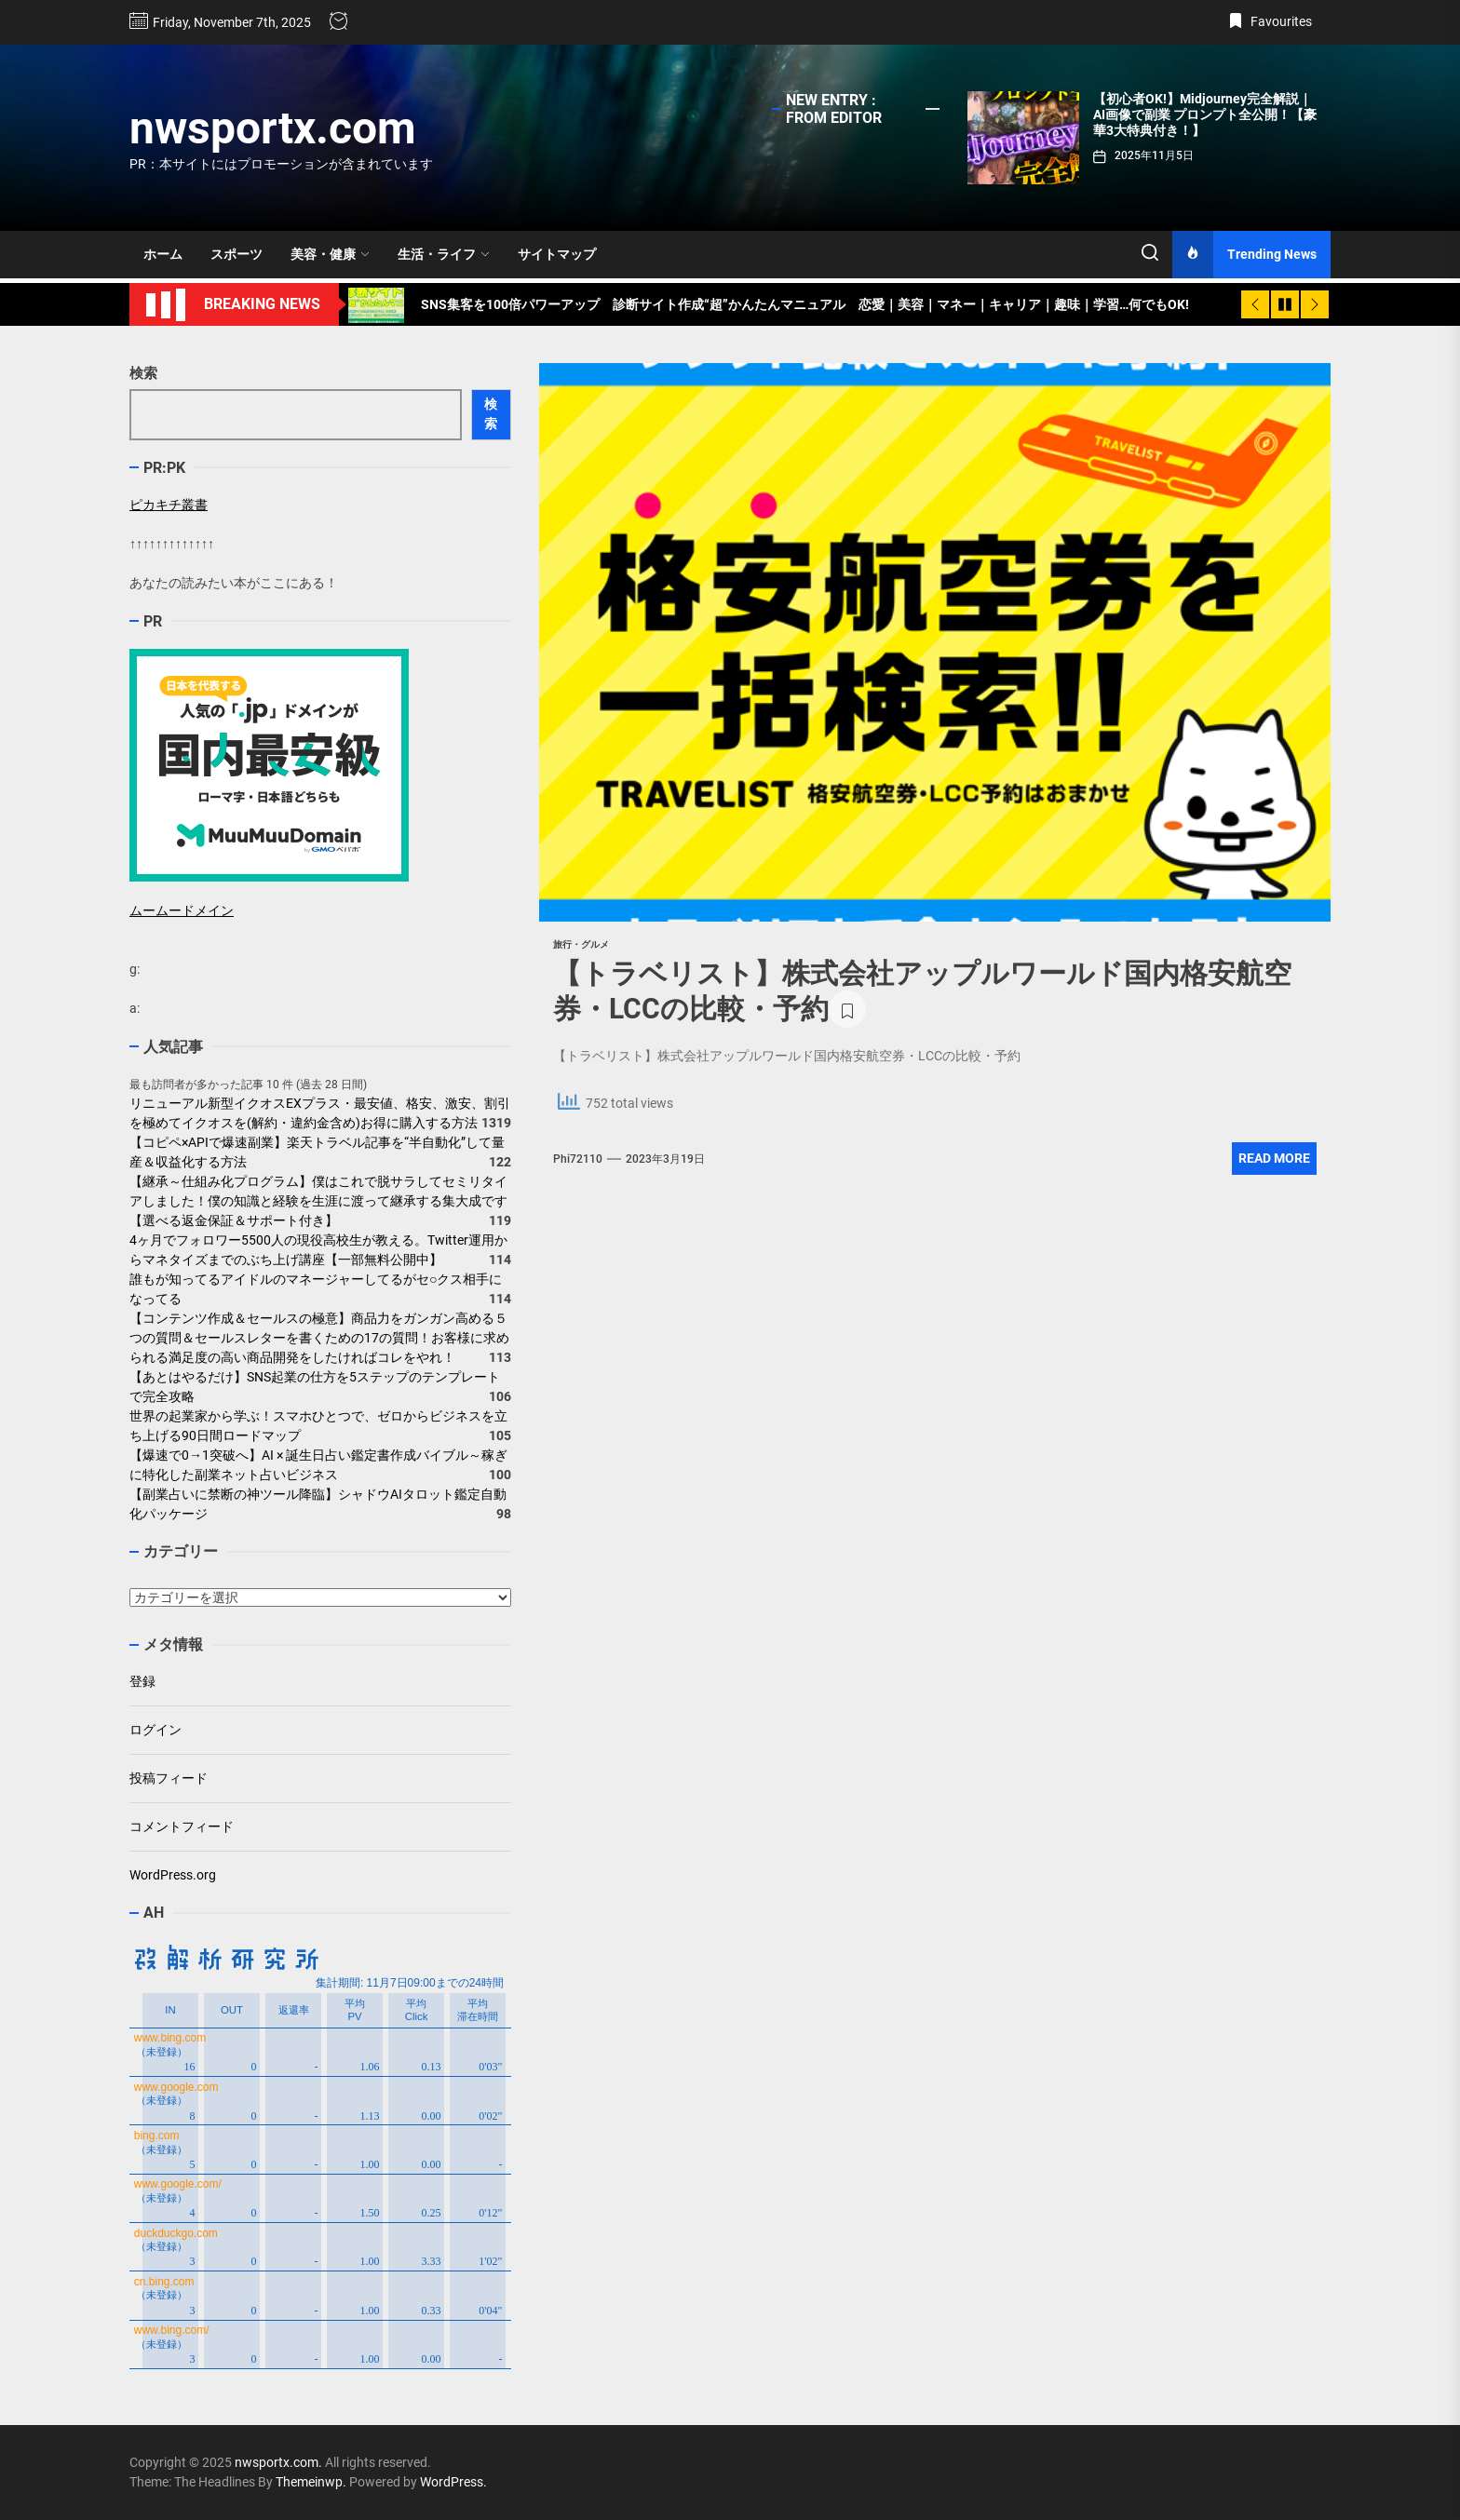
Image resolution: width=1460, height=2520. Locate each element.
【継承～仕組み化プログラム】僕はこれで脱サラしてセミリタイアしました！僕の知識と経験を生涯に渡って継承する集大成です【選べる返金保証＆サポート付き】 (318, 1201)
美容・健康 (330, 254)
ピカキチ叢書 (168, 504)
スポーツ (236, 254)
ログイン (155, 1729)
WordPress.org (172, 1874)
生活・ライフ (444, 254)
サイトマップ (557, 254)
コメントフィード (181, 1826)
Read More (1274, 1158)
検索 (143, 373)
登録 (142, 1681)
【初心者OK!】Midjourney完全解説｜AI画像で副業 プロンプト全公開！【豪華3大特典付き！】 (1205, 114)
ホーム (162, 254)
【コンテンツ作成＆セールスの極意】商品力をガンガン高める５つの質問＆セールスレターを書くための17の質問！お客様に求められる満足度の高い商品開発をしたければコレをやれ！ (319, 1338)
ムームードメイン (181, 910)
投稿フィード (168, 1778)
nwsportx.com (272, 128)
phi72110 (577, 1159)
